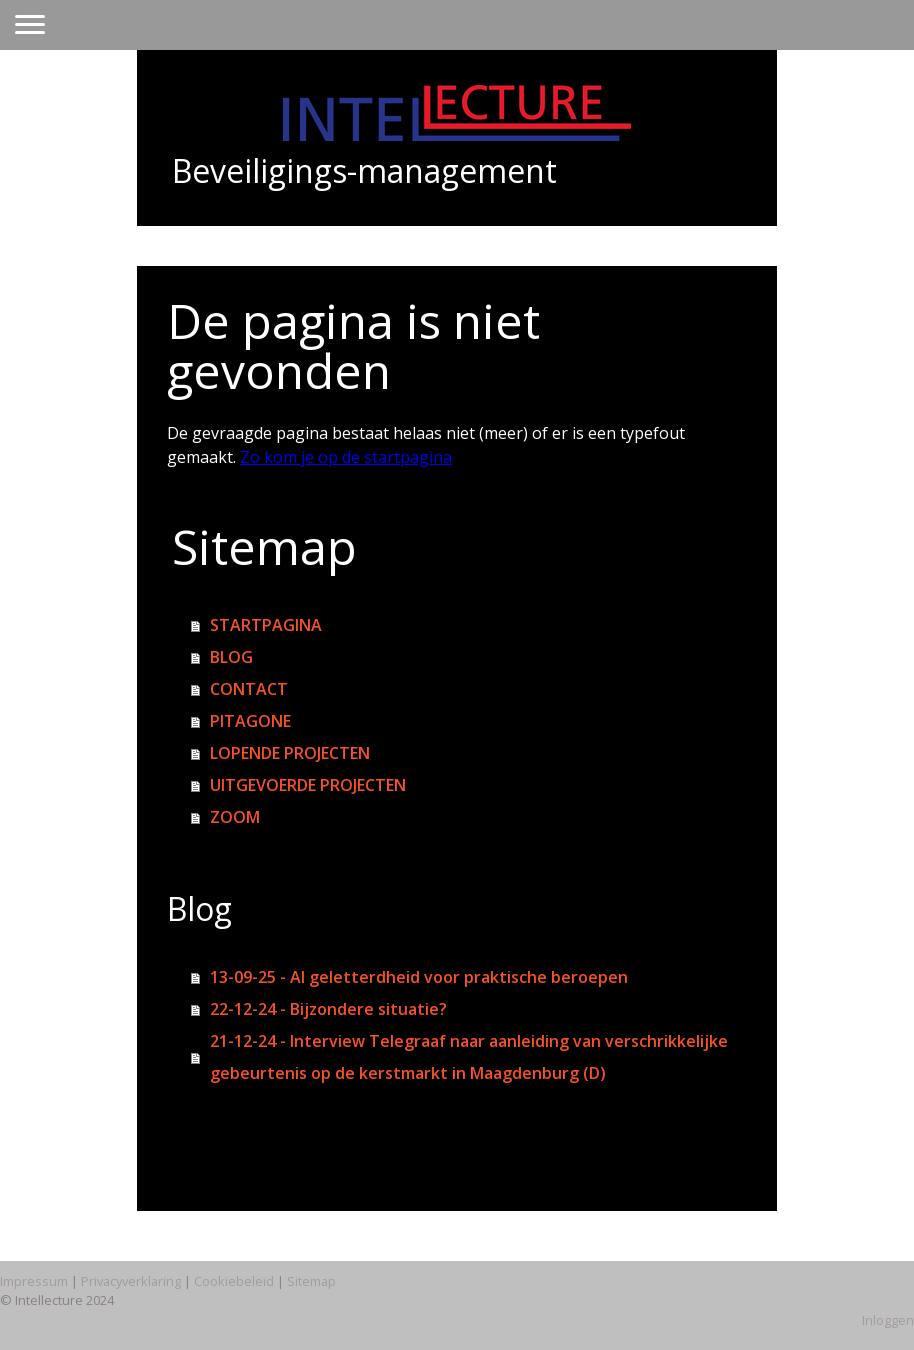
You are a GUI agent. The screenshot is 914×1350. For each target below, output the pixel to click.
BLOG (231, 657)
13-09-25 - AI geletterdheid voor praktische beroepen (419, 977)
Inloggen (888, 1320)
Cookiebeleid (234, 1281)
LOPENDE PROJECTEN (290, 753)
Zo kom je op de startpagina (346, 457)
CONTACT (249, 689)
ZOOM (235, 817)
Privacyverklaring (131, 1281)
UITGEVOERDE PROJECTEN (308, 785)
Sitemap (311, 1281)
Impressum (34, 1281)
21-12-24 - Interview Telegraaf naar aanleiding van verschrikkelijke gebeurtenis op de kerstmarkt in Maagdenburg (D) (469, 1057)
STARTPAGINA (266, 625)
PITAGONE (250, 721)
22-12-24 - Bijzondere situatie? (328, 1009)
